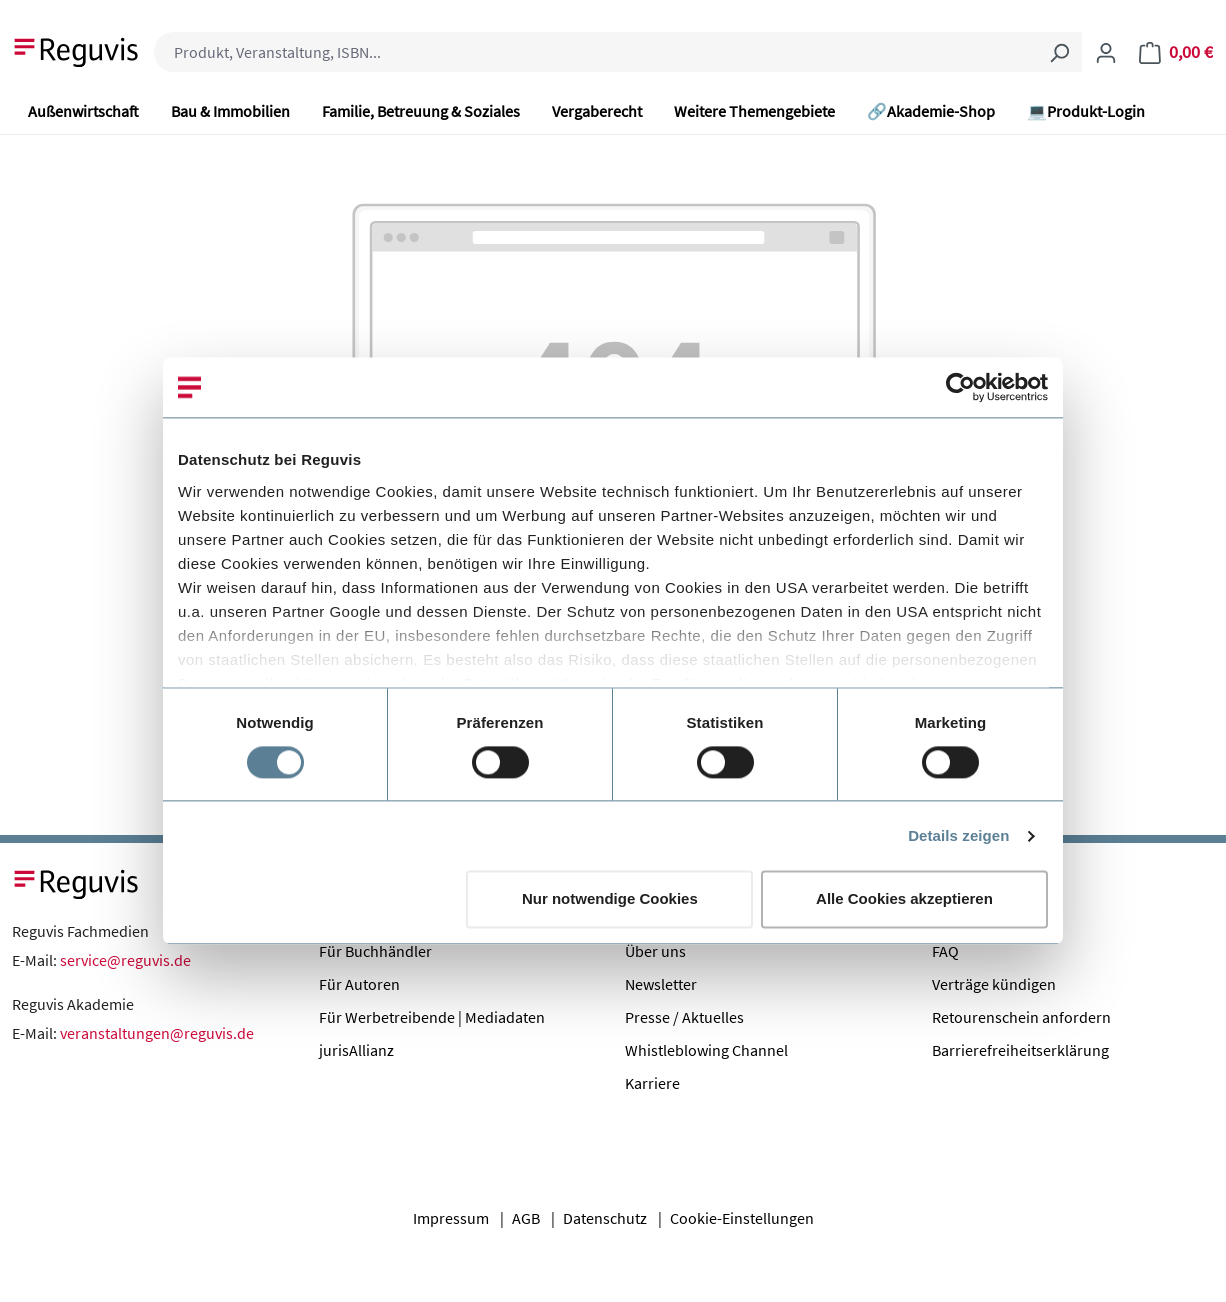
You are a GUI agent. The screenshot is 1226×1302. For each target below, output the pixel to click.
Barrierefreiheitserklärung (1020, 1050)
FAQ (945, 951)
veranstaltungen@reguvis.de (157, 1033)
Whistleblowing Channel (706, 1050)
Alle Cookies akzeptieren (904, 899)
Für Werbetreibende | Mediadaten (432, 1017)
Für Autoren (359, 984)
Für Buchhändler (375, 951)
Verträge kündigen (994, 984)
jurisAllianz (356, 1050)
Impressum (451, 1218)
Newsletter (661, 984)
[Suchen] (1059, 52)
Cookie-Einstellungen (742, 1218)
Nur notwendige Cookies (610, 899)
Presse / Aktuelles (684, 1017)
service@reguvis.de (125, 960)
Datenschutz (605, 1218)
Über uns (655, 951)
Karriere (652, 1083)
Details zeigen (958, 835)
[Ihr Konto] (1106, 52)
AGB (526, 1218)
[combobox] (595, 52)
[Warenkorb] (1176, 52)
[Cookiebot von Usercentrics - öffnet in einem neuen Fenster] (960, 387)
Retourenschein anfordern (1021, 1017)
